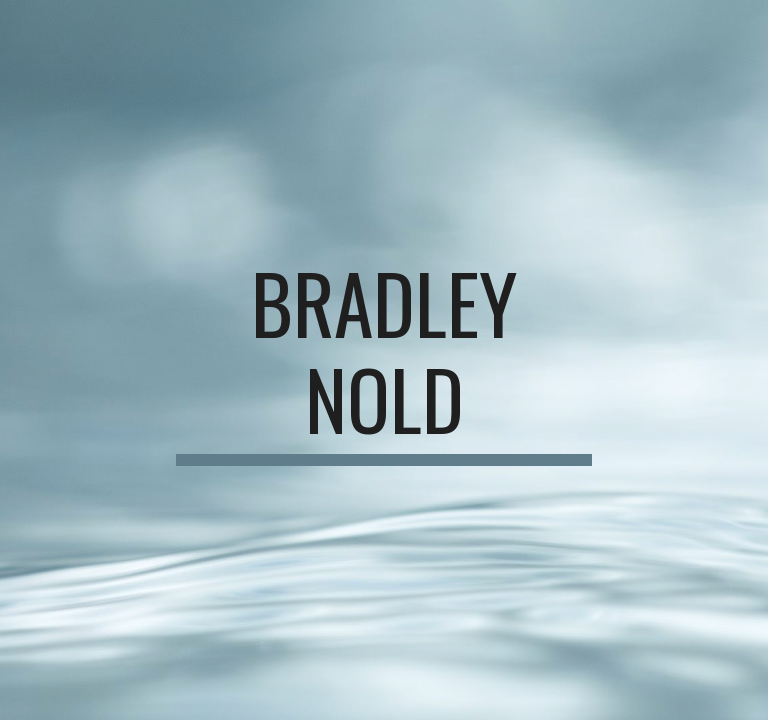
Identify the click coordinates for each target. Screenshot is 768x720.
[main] (383, 360)
